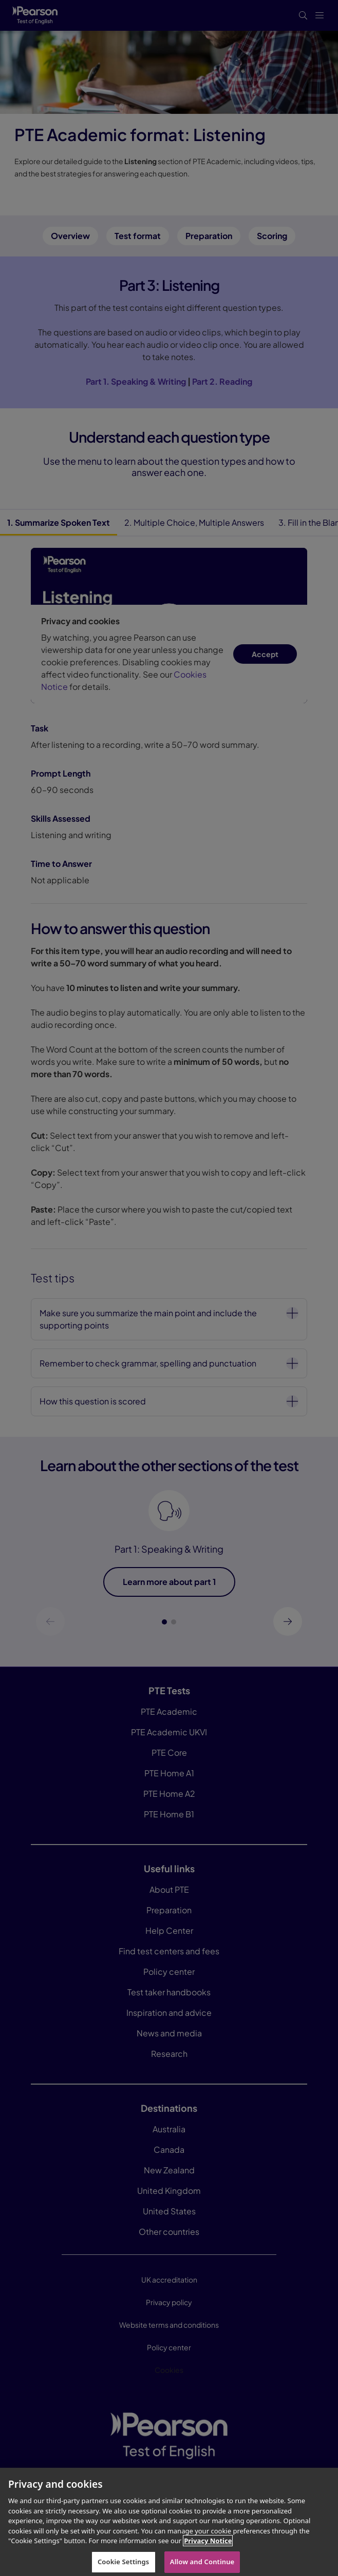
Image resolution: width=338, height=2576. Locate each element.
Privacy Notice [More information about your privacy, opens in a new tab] (208, 2547)
